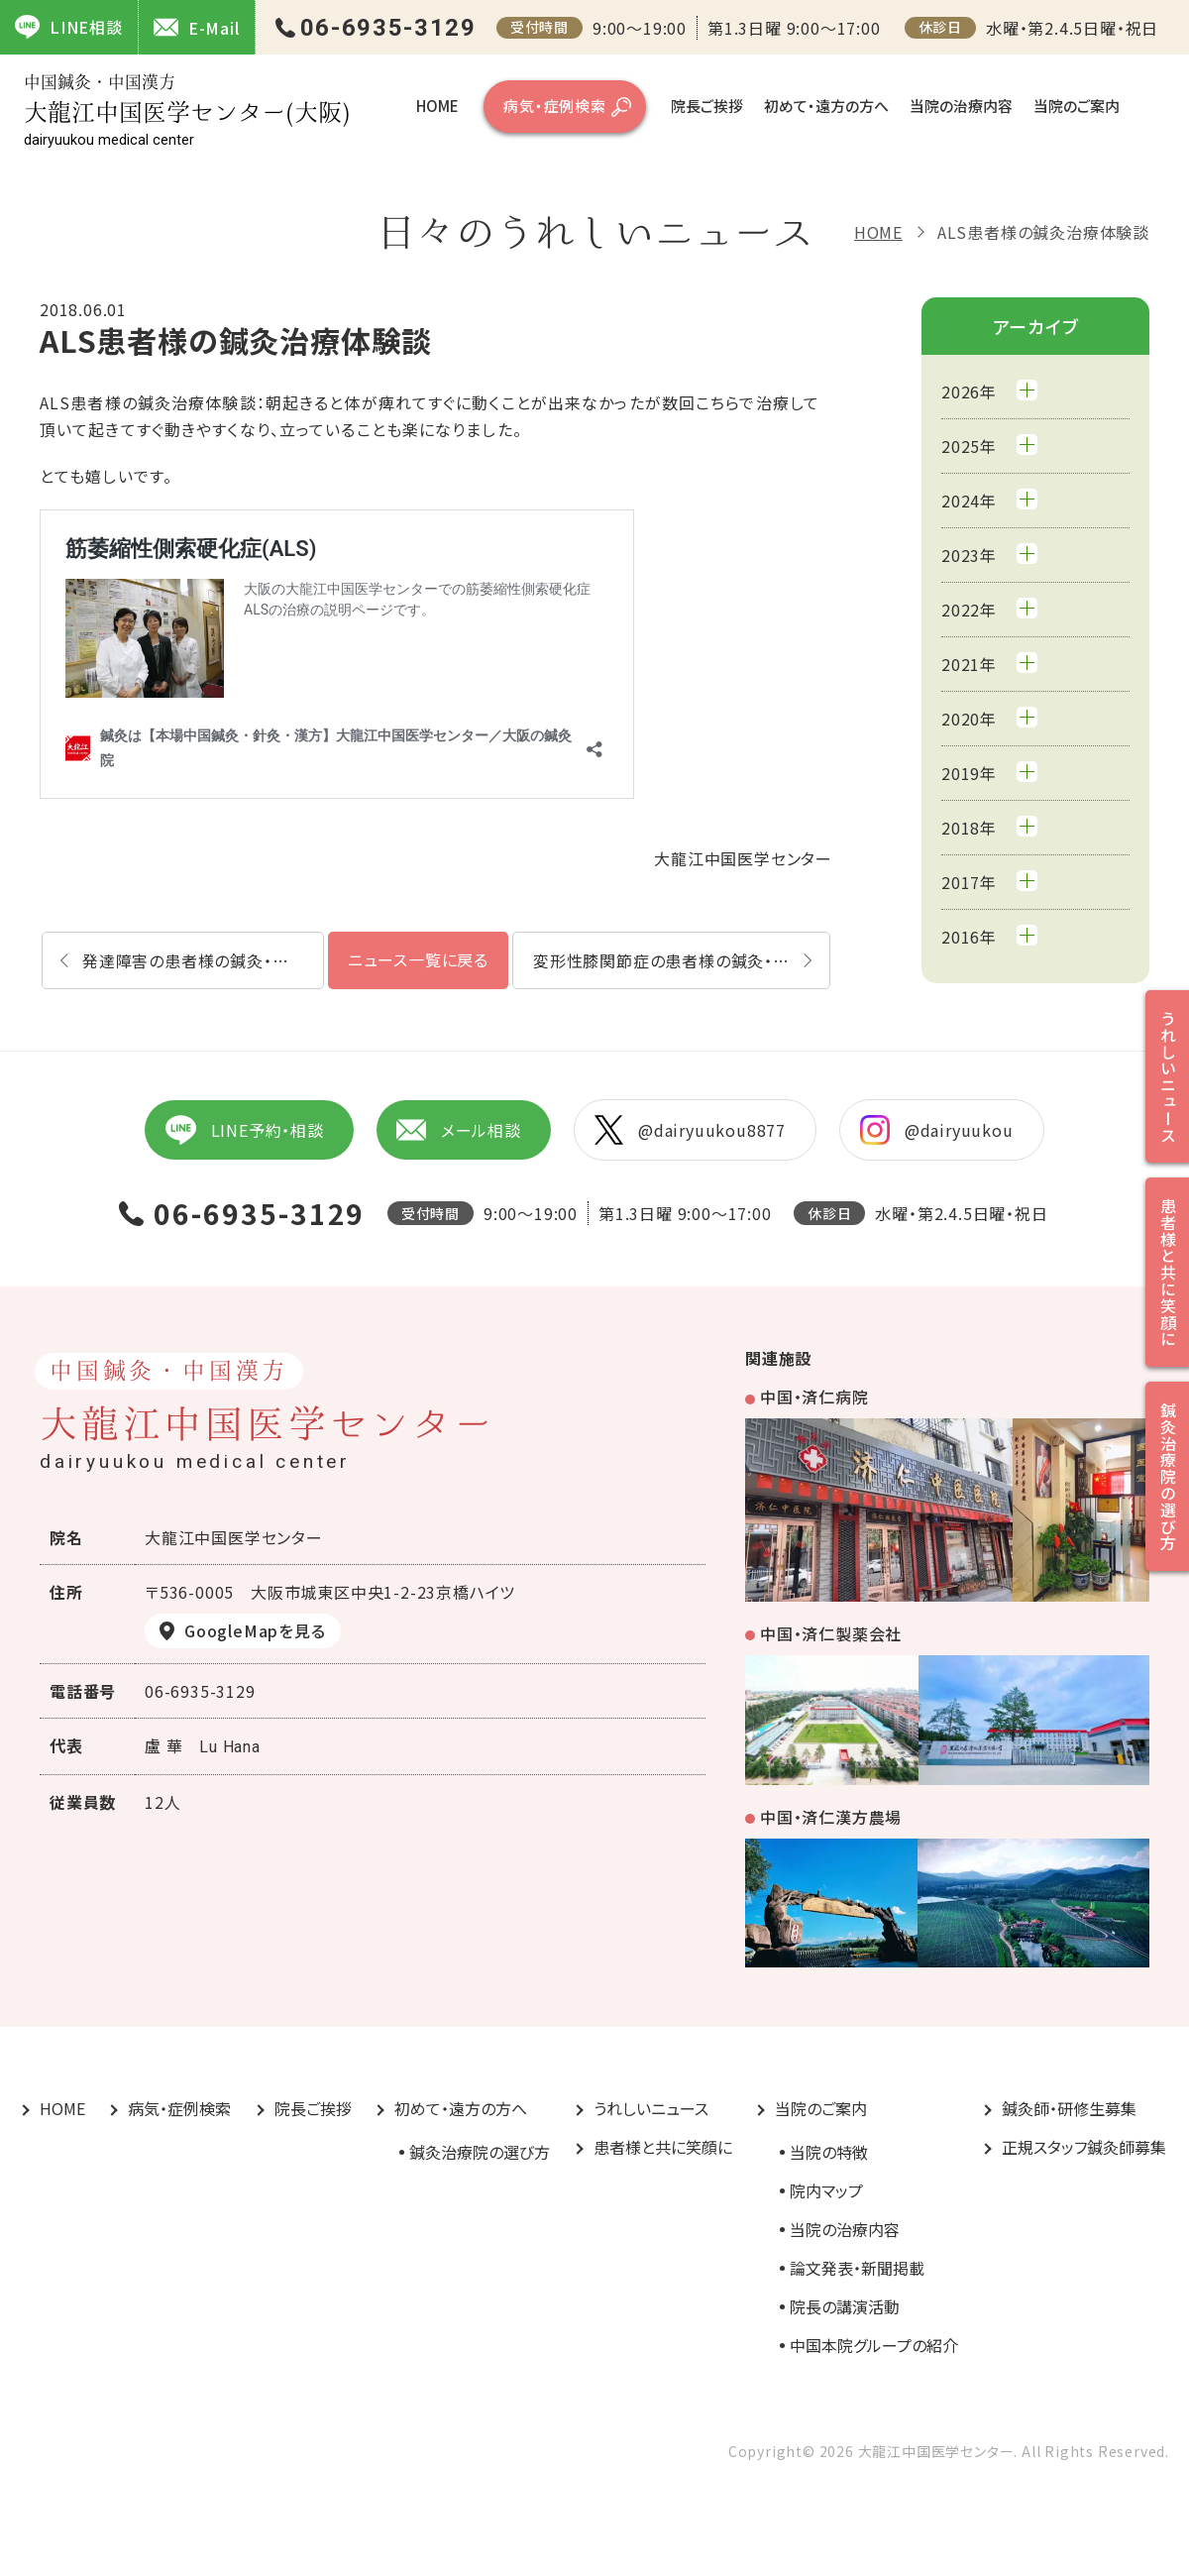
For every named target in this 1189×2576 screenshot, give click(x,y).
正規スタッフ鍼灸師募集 (1084, 2147)
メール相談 (458, 1130)
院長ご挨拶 (707, 105)
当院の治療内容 (961, 105)
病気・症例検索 (554, 105)
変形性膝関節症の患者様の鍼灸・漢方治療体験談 (681, 960)
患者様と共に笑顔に (663, 2147)
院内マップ (826, 2190)
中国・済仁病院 (814, 1396)
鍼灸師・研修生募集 (1069, 2108)
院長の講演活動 (845, 2306)
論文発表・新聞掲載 (857, 2268)
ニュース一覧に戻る (418, 959)
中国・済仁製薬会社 (831, 1633)
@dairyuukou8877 (690, 1130)
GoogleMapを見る (255, 1630)
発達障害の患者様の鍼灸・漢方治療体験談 (203, 960)
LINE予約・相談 (243, 1130)
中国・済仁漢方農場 (831, 1817)
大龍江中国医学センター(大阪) (187, 110)
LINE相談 (69, 27)
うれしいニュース (651, 2108)
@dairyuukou (937, 1130)
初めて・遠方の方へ (826, 105)
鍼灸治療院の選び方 (479, 2152)
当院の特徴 (829, 2152)
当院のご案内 (1076, 105)
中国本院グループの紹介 (874, 2345)
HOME (437, 105)
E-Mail (197, 27)
